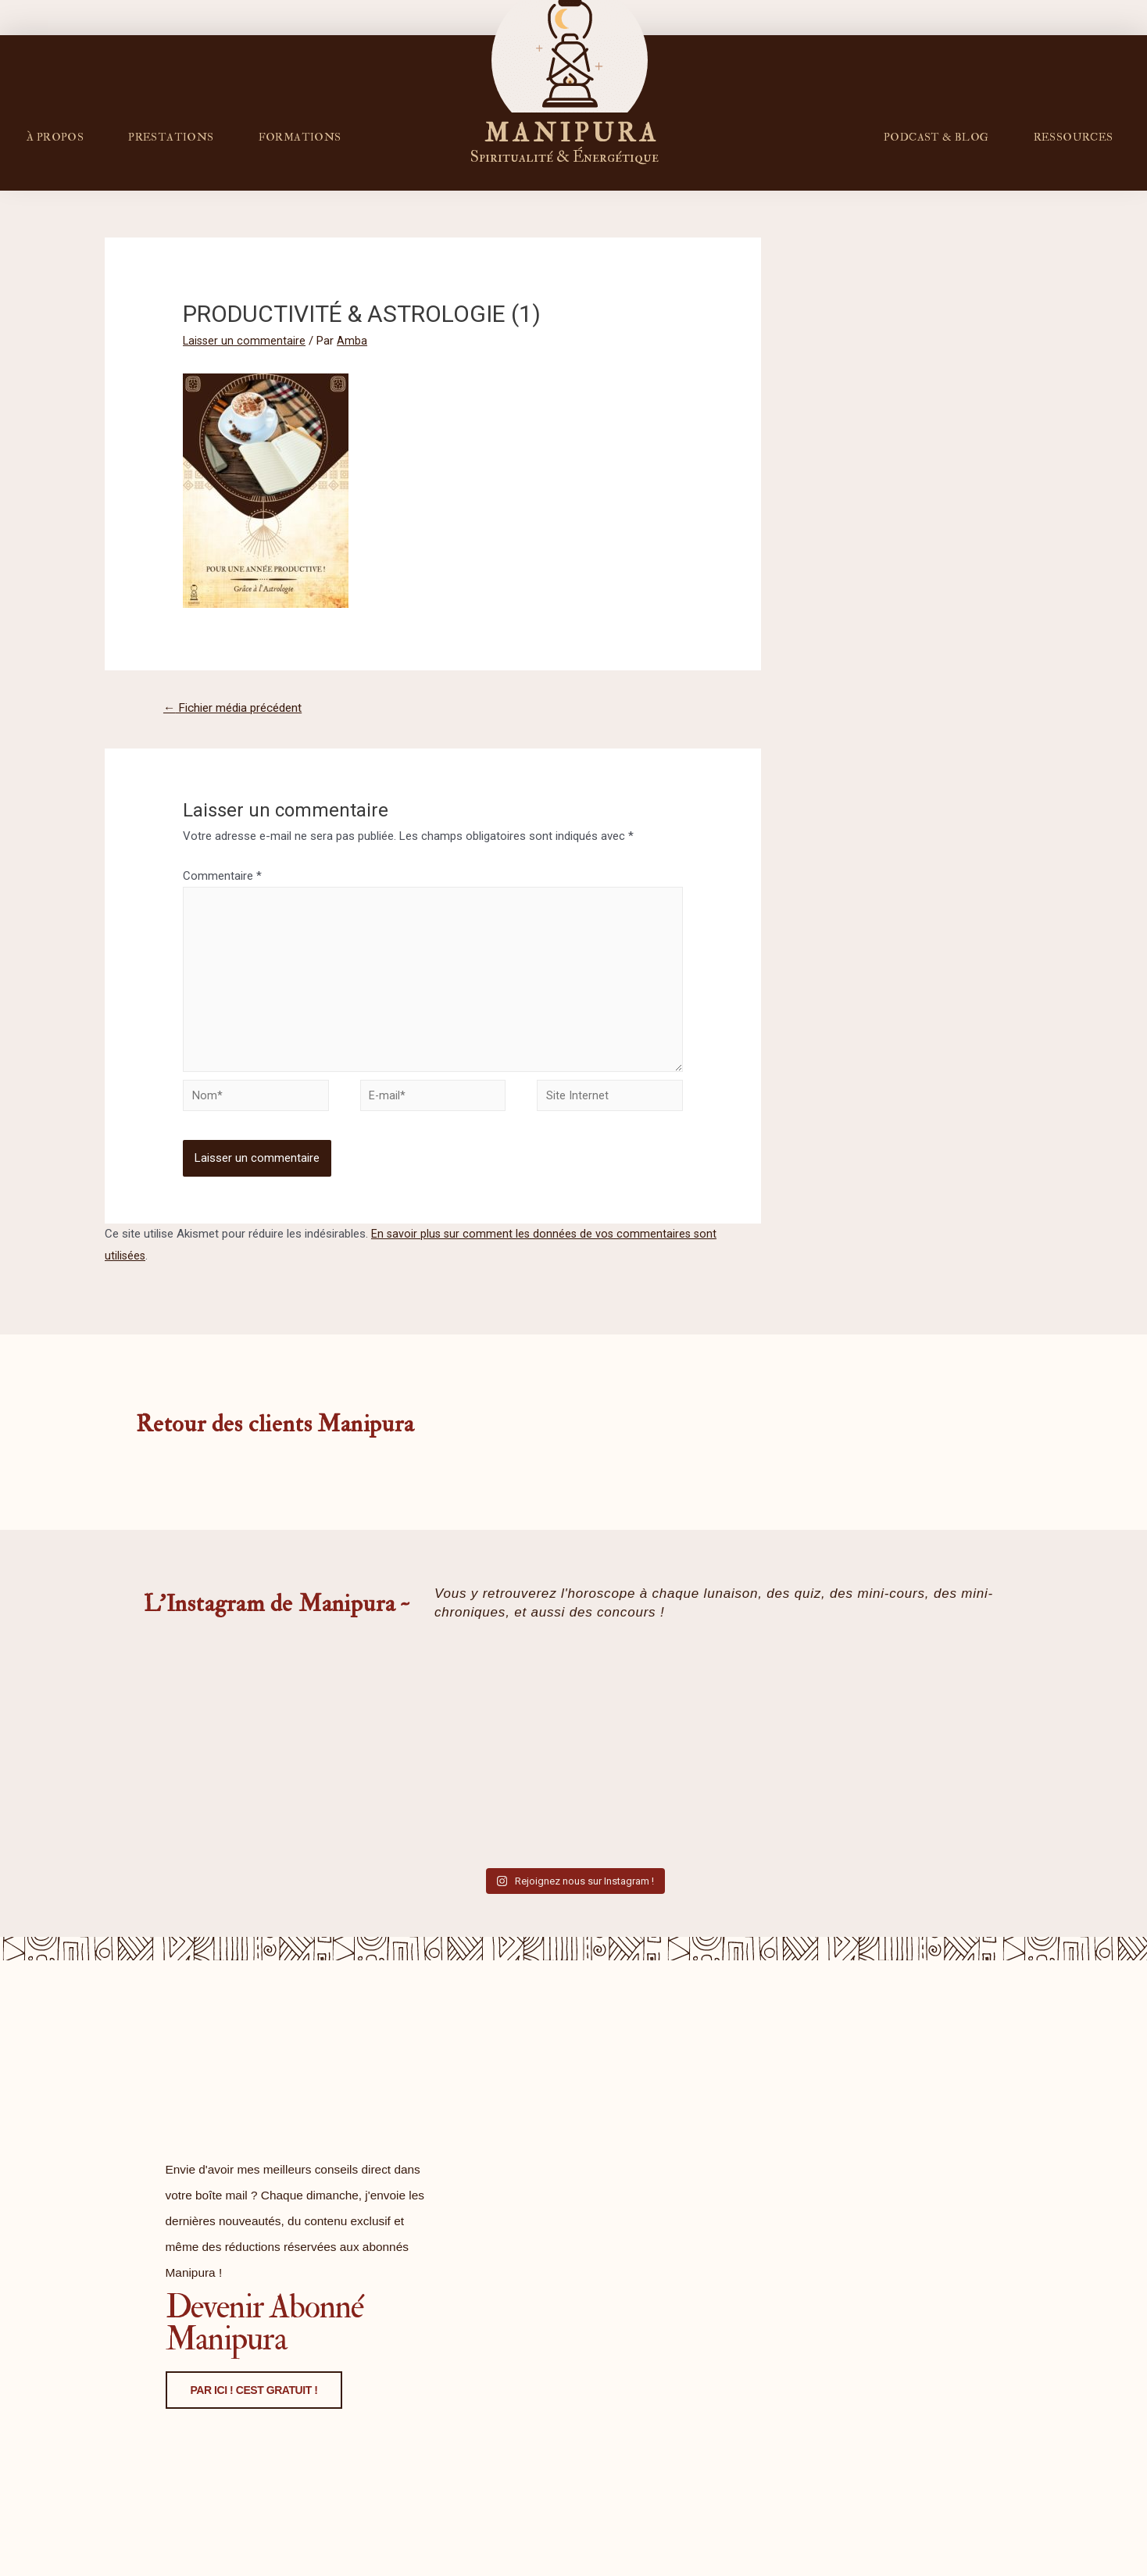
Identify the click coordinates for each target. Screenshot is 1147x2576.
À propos (55, 137)
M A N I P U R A (569, 132)
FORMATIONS (300, 137)
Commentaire (222, 877)
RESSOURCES (1073, 137)
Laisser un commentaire (245, 341)
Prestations (170, 137)
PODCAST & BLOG (936, 137)
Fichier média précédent (238, 708)
